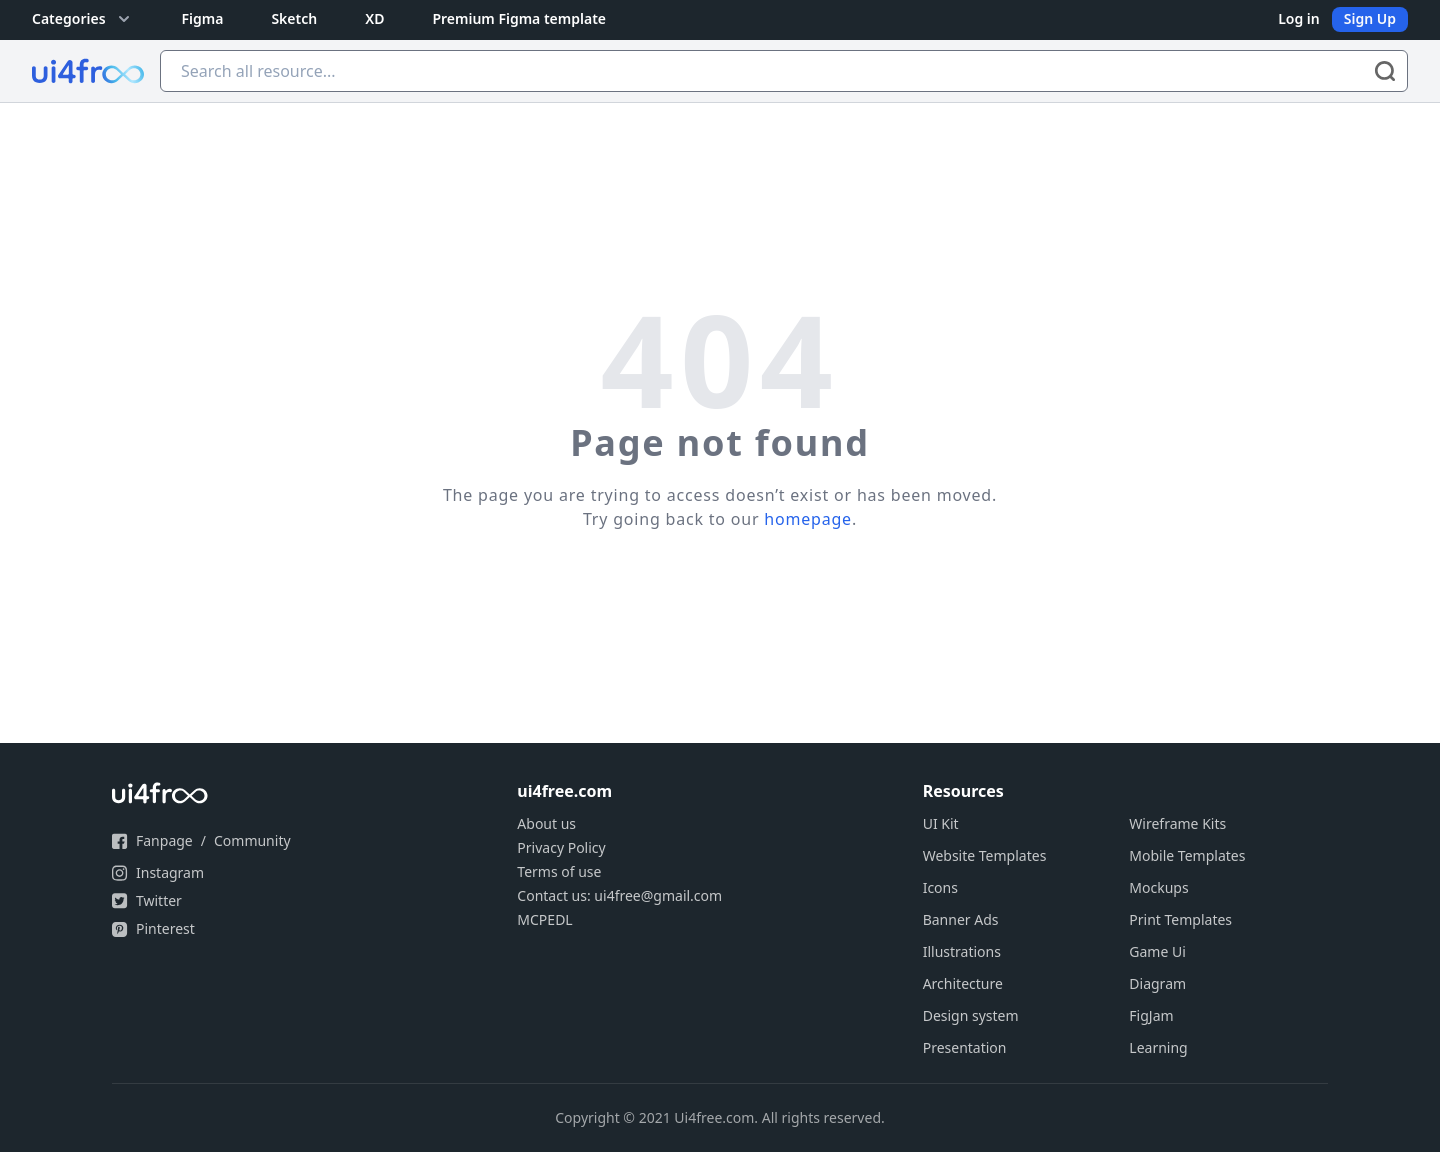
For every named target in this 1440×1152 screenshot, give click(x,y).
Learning (1158, 1047)
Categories (83, 19)
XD (374, 18)
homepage (808, 519)
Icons (940, 887)
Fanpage (164, 840)
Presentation (965, 1047)
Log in (1299, 18)
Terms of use (559, 871)
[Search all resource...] (784, 71)
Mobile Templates (1187, 855)
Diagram (1157, 983)
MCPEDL (544, 919)
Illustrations (962, 951)
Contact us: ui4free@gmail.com (619, 895)
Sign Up (1370, 18)
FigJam (1151, 1015)
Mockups (1158, 887)
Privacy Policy (561, 847)
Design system (971, 1015)
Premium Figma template (519, 18)
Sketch (294, 18)
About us (546, 823)
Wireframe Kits (1177, 823)
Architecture (963, 983)
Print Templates (1180, 919)
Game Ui (1157, 951)
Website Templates (985, 855)
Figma (203, 18)
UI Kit (941, 823)
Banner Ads (961, 919)
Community (252, 840)
